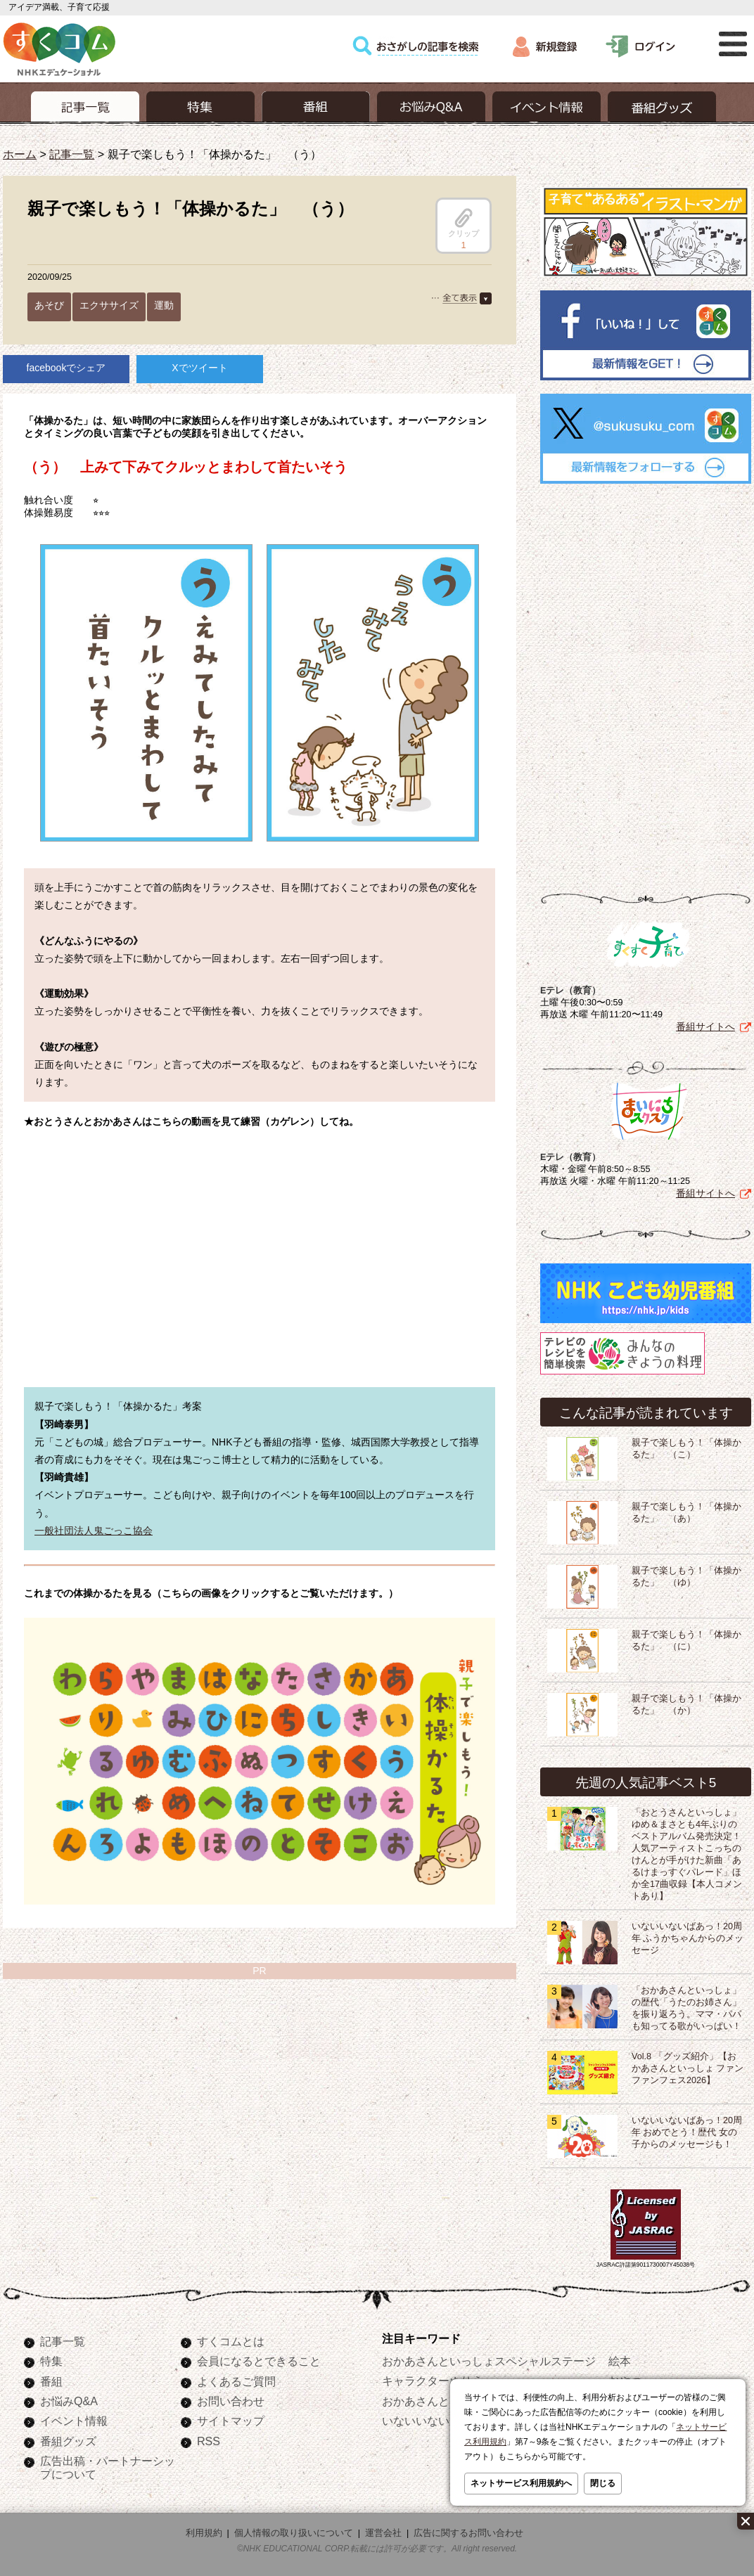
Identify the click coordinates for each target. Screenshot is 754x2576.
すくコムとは (230, 2341)
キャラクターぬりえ (432, 2380)
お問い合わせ (230, 2401)
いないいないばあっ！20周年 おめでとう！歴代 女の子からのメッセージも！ (687, 2132)
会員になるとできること (259, 2361)
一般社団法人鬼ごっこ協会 (93, 1530)
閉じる (602, 2483)
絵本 (619, 2361)
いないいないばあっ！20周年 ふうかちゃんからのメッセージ (688, 1938)
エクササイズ (109, 305)
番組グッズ (68, 2441)
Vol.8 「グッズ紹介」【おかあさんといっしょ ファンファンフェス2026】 (688, 2068)
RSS (208, 2441)
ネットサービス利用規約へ (521, 2483)
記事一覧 (71, 154)
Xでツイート (199, 367)
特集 (51, 2361)
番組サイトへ (705, 1026)
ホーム (20, 154)
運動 (164, 305)
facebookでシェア (66, 367)
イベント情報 (74, 2420)
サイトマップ (230, 2420)
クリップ (463, 223)
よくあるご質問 (236, 2381)
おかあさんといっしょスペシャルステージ (489, 2361)
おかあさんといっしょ (438, 2401)
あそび (49, 305)
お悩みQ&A (69, 2401)
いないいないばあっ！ (438, 2420)
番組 (51, 2381)
